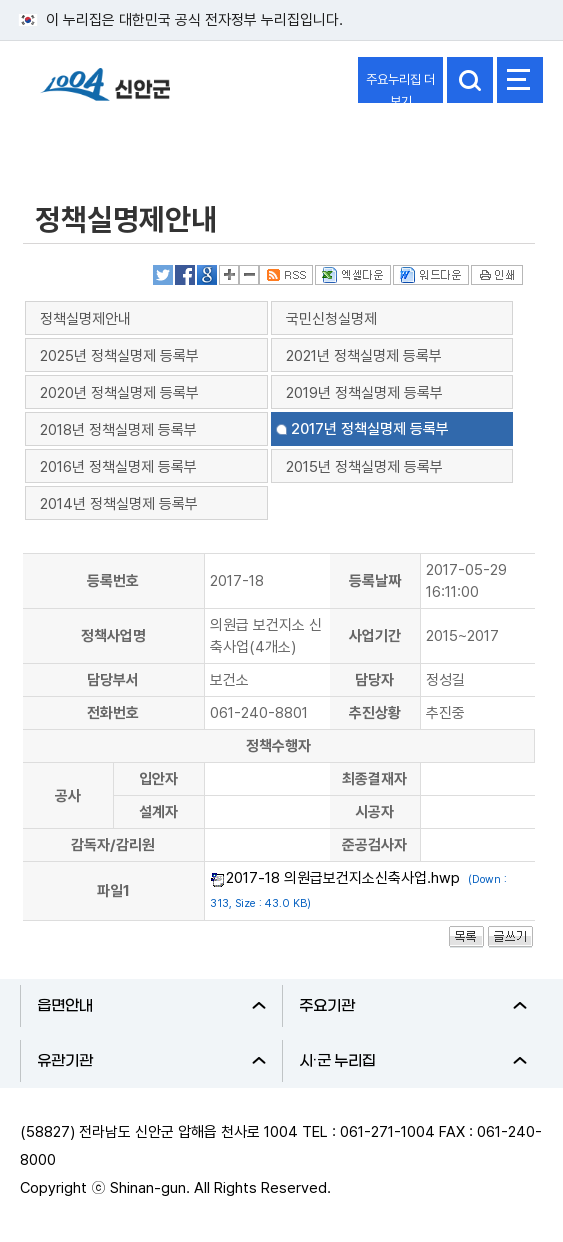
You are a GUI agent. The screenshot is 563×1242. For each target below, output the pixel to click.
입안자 (158, 779)
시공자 (374, 812)
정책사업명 (113, 636)
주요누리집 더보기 (400, 87)
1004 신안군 (105, 93)
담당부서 (113, 680)
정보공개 (66, 143)
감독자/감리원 (113, 845)
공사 (68, 796)
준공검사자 (374, 845)
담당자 (374, 680)
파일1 (113, 891)
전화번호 (113, 713)
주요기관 (413, 1006)
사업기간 (375, 636)
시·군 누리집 (413, 1061)
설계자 (158, 812)
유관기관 (151, 1061)
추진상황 (375, 713)
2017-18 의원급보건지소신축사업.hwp (343, 878)
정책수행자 (278, 746)
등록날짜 (375, 581)
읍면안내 (151, 1006)
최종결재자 (374, 779)
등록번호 (113, 581)
